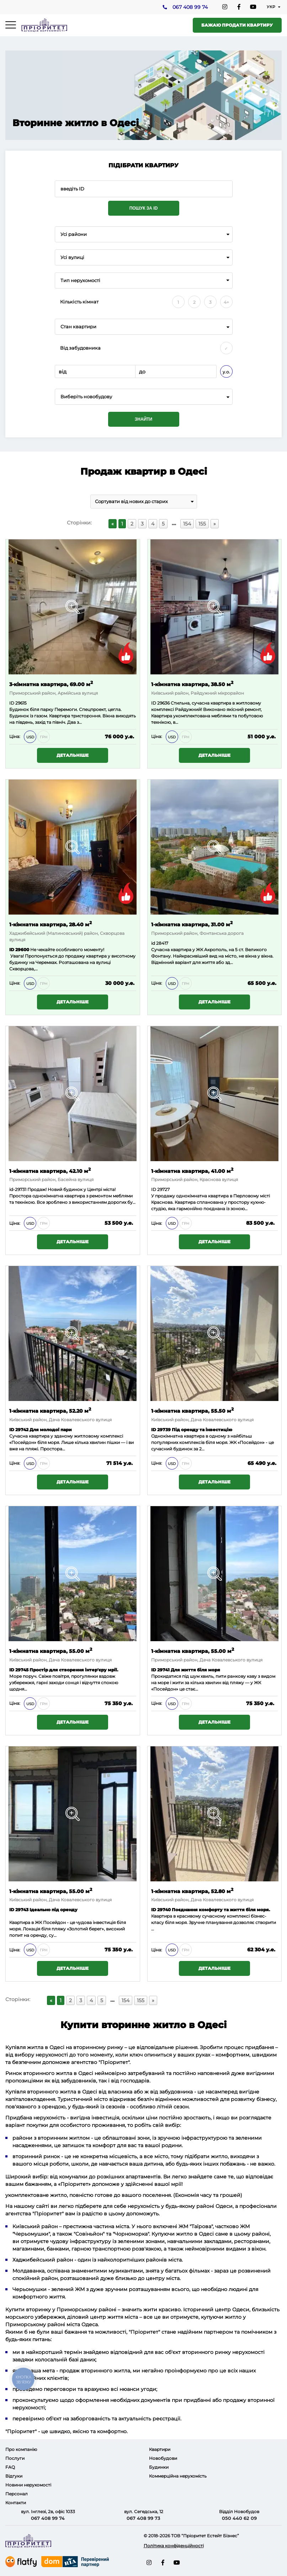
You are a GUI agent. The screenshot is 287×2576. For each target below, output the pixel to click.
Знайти (143, 419)
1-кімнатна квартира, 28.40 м (50, 924)
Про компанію (21, 2449)
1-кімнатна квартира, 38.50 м (192, 684)
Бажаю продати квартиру (237, 25)
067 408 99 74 (189, 7)
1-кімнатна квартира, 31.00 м (192, 924)
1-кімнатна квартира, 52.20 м (50, 1410)
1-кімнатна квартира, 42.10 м (50, 1170)
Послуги (15, 2458)
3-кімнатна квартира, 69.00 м (51, 684)
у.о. (226, 371)
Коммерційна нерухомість (178, 2476)
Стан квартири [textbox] (78, 326)
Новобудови (163, 2458)
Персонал (16, 2493)
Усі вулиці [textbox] (72, 257)
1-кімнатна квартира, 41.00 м (192, 1170)
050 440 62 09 (239, 2518)
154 (187, 524)
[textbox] (143, 396)
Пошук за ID (143, 208)
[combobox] (144, 234)
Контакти (15, 2502)
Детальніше (73, 755)
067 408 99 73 (143, 2518)
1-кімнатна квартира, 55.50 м (192, 1410)
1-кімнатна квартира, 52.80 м (192, 1891)
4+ (226, 302)
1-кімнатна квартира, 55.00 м (50, 1650)
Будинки (159, 2467)
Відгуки (13, 2476)
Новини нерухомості (28, 2485)
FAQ (10, 2467)
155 (202, 524)
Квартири (159, 2449)
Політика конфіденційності (174, 2545)
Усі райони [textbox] (73, 234)
